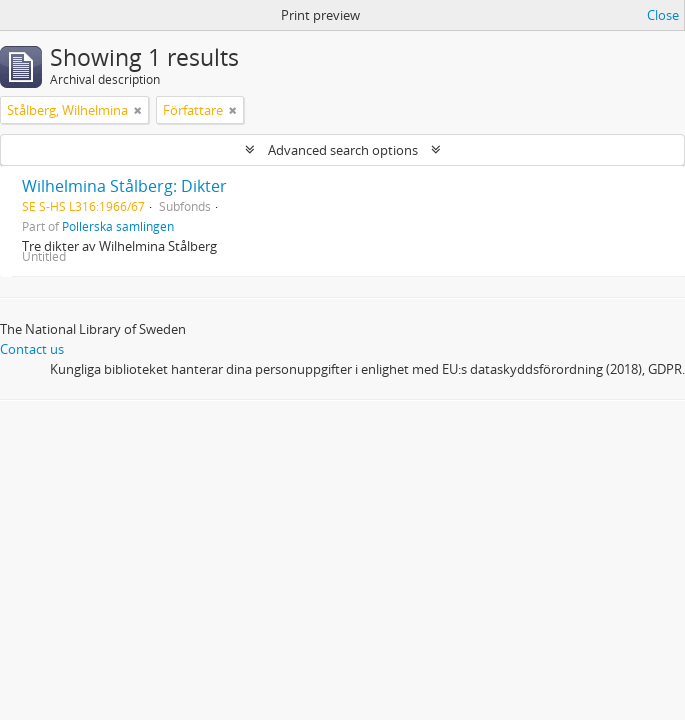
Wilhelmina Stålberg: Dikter (124, 186)
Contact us (32, 349)
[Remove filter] (138, 110)
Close (663, 15)
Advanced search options (343, 150)
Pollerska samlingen (118, 226)
